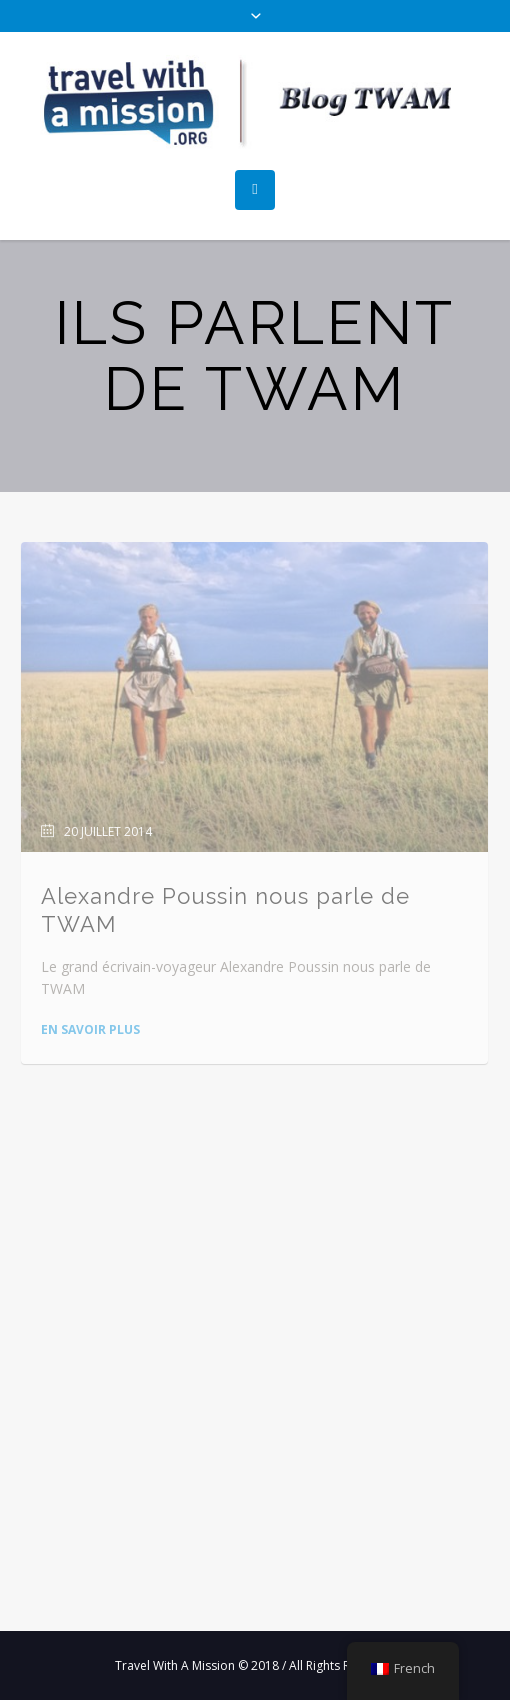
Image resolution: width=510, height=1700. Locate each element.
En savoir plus (90, 1029)
